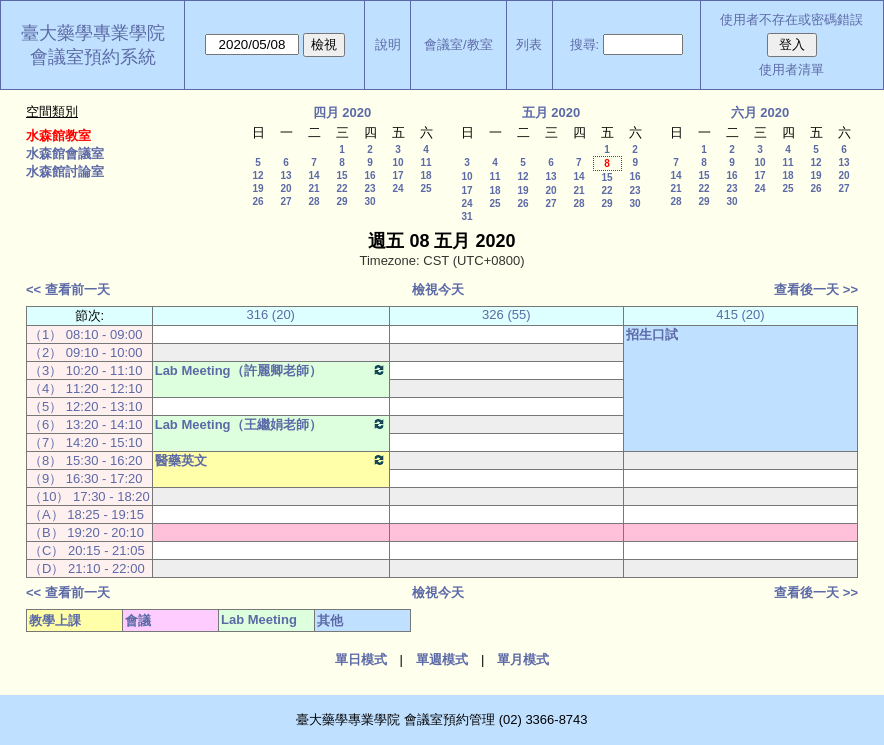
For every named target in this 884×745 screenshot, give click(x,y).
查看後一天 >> (816, 289)
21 (313, 188)
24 (397, 188)
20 (285, 188)
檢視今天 (438, 289)
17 (397, 175)
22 (341, 188)
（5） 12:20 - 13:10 (85, 406)
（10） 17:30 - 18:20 (89, 496)
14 (313, 175)
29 (341, 201)
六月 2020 (760, 112)
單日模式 (361, 659)
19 (257, 188)
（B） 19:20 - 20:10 (86, 532)
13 (285, 175)
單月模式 (523, 659)
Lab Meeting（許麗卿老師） (271, 370)
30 (369, 201)
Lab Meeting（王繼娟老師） (271, 424)
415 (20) (740, 314)
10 (397, 162)
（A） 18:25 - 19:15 (86, 514)
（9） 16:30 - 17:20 (85, 478)
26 (257, 201)
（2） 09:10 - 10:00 (85, 352)
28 (313, 201)
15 (341, 175)
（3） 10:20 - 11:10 (85, 370)
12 (257, 175)
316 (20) (271, 314)
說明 (388, 44)
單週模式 (442, 659)
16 (369, 175)
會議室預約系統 (93, 57)
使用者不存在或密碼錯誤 (791, 19)
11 (425, 162)
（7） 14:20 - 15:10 (85, 442)
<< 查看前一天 (68, 289)
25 (425, 188)
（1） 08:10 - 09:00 (85, 334)
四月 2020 (342, 112)
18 (425, 175)
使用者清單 (791, 69)
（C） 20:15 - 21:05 (87, 550)
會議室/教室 (458, 44)
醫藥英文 (271, 460)
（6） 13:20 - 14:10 (85, 424)
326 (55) (506, 314)
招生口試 (652, 334)
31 (466, 216)
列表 (529, 44)
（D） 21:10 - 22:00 (87, 568)
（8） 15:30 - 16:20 (85, 460)
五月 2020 (551, 112)
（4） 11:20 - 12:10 (85, 388)
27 (285, 201)
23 (369, 188)
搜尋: (585, 44)
